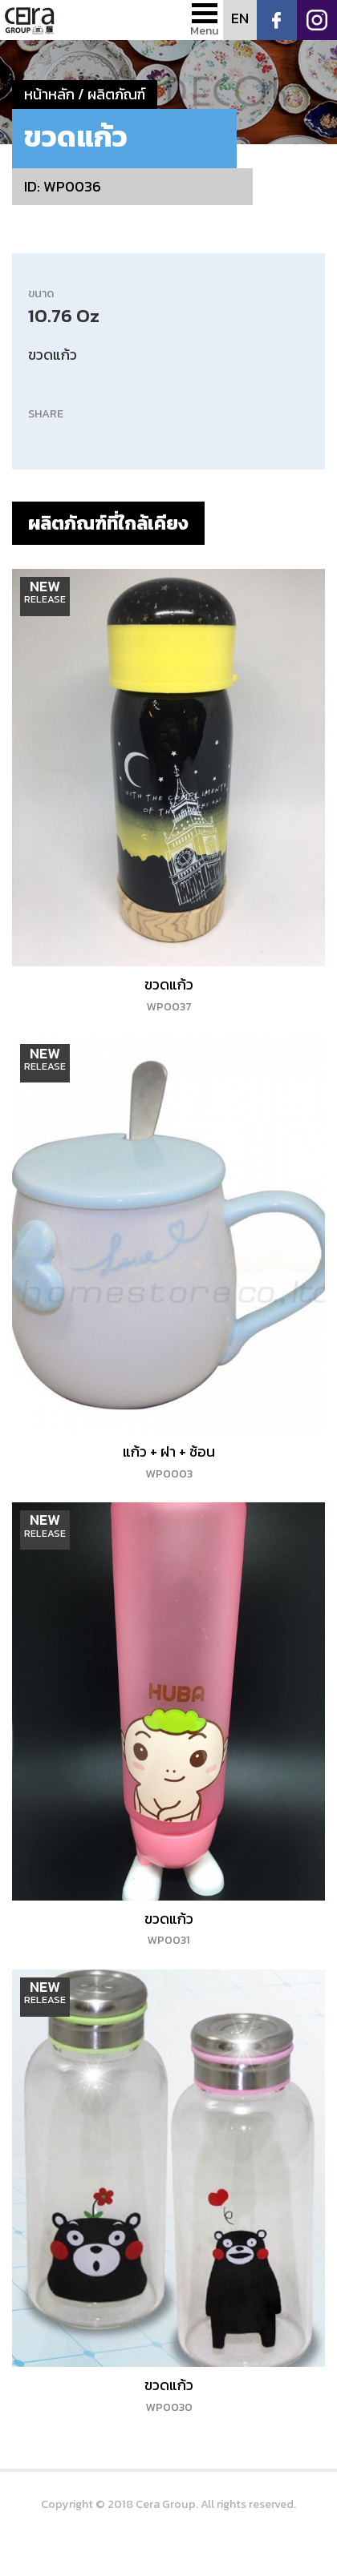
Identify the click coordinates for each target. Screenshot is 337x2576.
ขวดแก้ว (168, 994)
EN (240, 18)
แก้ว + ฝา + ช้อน (169, 1461)
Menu (204, 30)
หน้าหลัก (49, 94)
